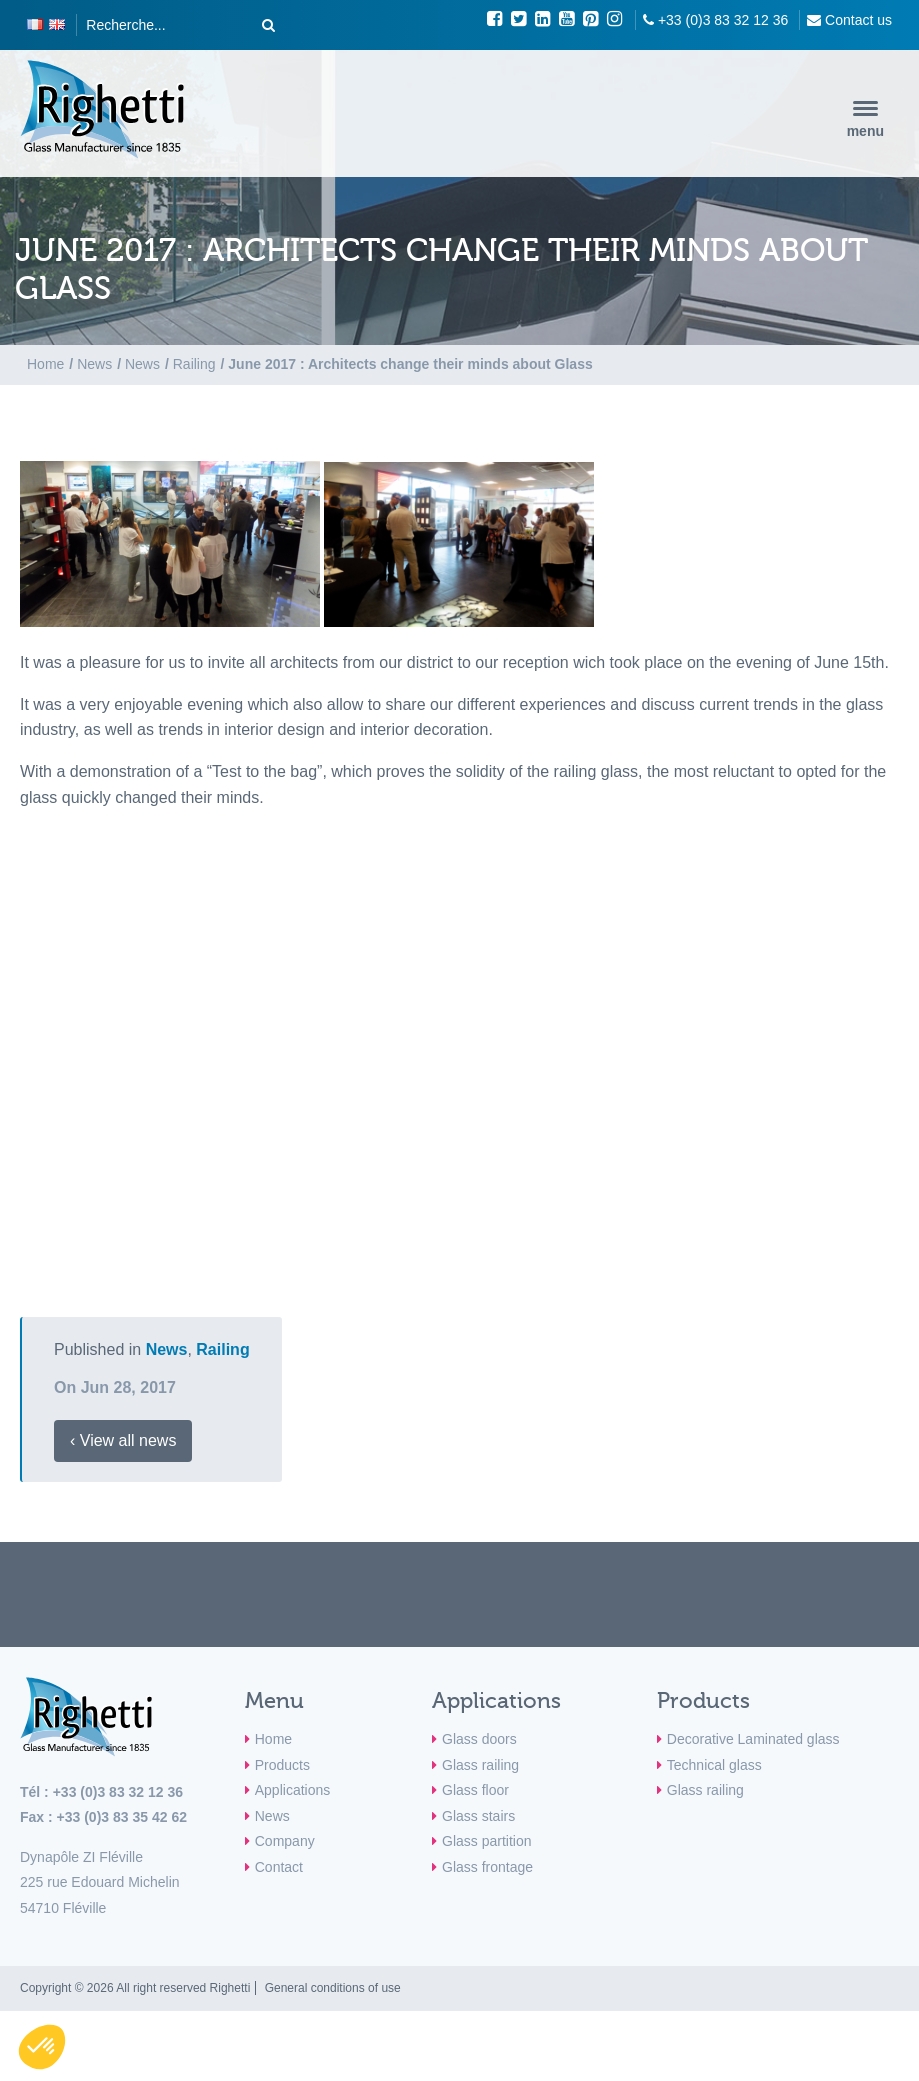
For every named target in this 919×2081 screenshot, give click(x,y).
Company (285, 1841)
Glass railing (480, 1765)
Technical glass (714, 1765)
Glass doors (479, 1739)
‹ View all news (123, 1440)
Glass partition (486, 1841)
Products (282, 1765)
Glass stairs (478, 1816)
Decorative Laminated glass (753, 1739)
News (167, 1349)
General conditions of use (333, 1988)
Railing (222, 1349)
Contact (279, 1867)
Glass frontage (487, 1867)
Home (273, 1739)
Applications (293, 1790)
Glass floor (475, 1790)
